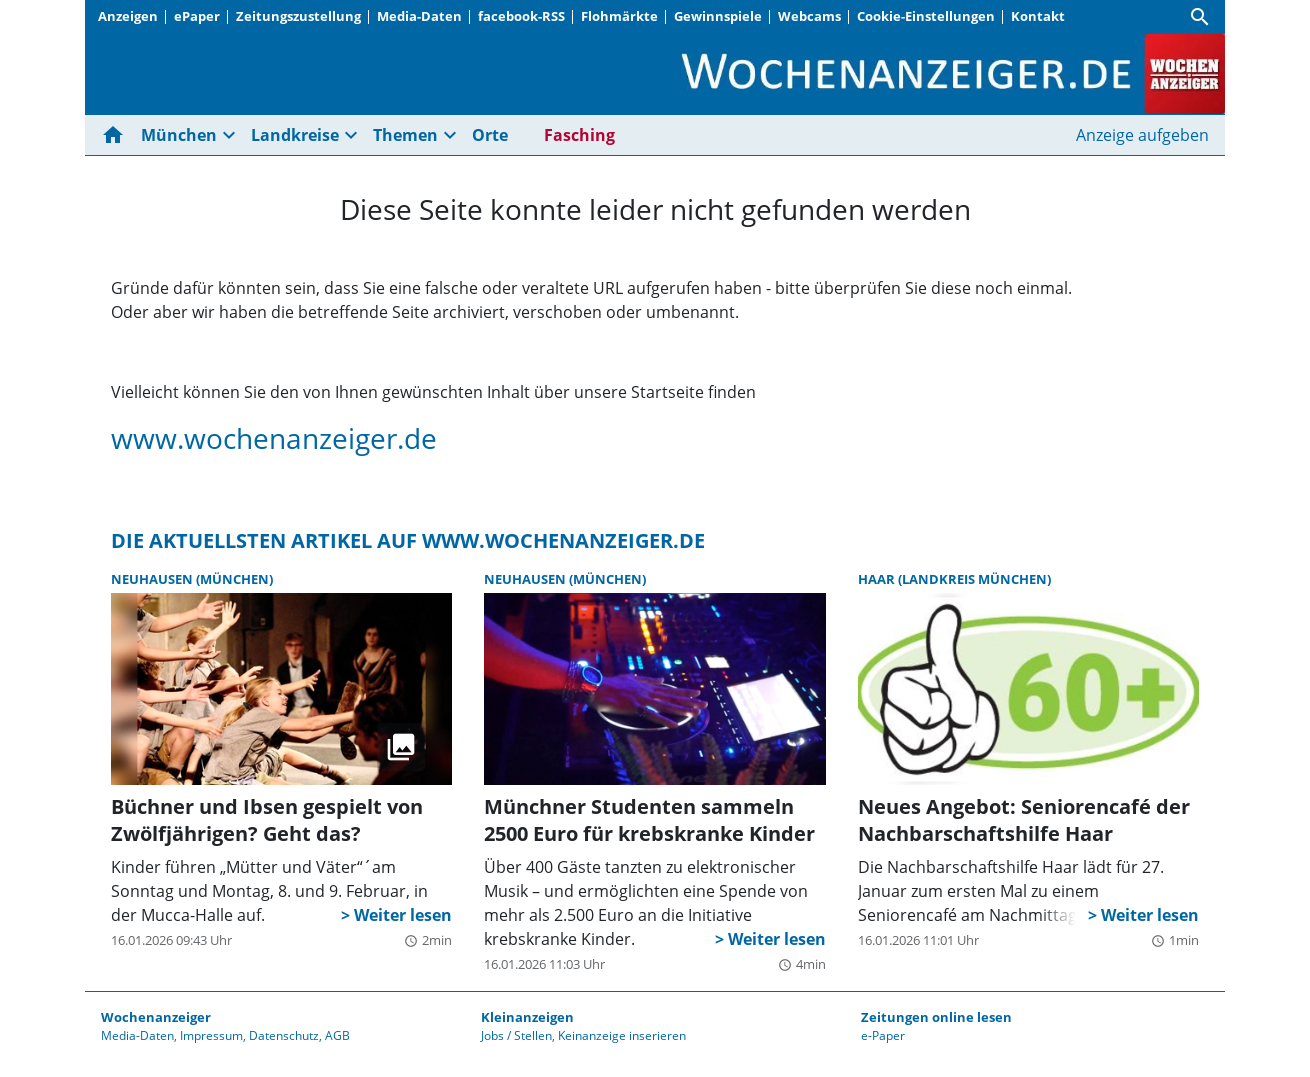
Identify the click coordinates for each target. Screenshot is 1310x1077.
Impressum (211, 1035)
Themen (405, 135)
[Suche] (1200, 17)
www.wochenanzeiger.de (274, 438)
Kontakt (1038, 16)
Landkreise (295, 135)
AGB (337, 1035)
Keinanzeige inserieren (622, 1035)
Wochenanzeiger (156, 1017)
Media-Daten (419, 16)
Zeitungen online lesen (936, 1017)
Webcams (809, 16)
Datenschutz (284, 1035)
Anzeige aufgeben (1142, 135)
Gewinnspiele (718, 16)
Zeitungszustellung (298, 16)
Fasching (579, 135)
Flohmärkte (619, 16)
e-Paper (883, 1035)
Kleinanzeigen (527, 1017)
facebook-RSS (521, 16)
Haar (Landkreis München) (954, 579)
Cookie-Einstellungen (926, 16)
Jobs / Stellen (516, 1035)
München (179, 135)
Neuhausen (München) (192, 579)
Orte (490, 135)
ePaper (197, 16)
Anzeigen (128, 16)
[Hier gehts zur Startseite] (117, 135)
